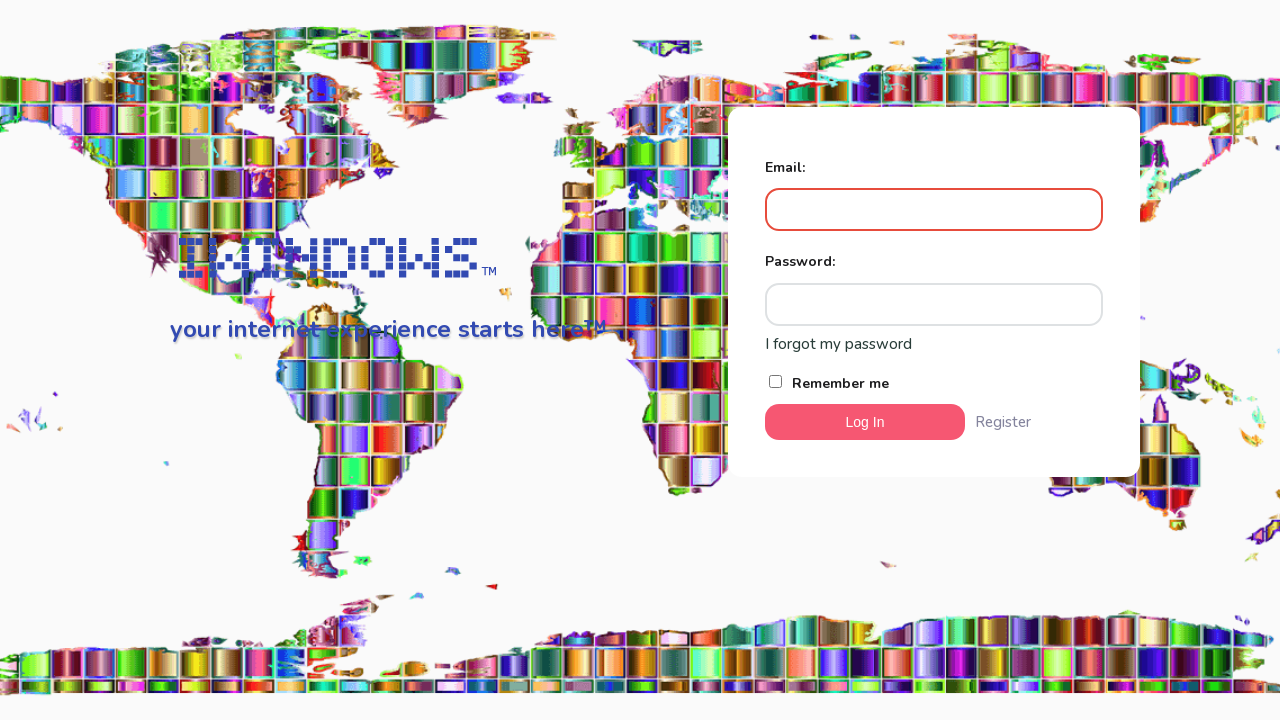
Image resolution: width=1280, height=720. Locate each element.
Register (1003, 422)
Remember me (829, 383)
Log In (865, 422)
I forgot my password (838, 344)
